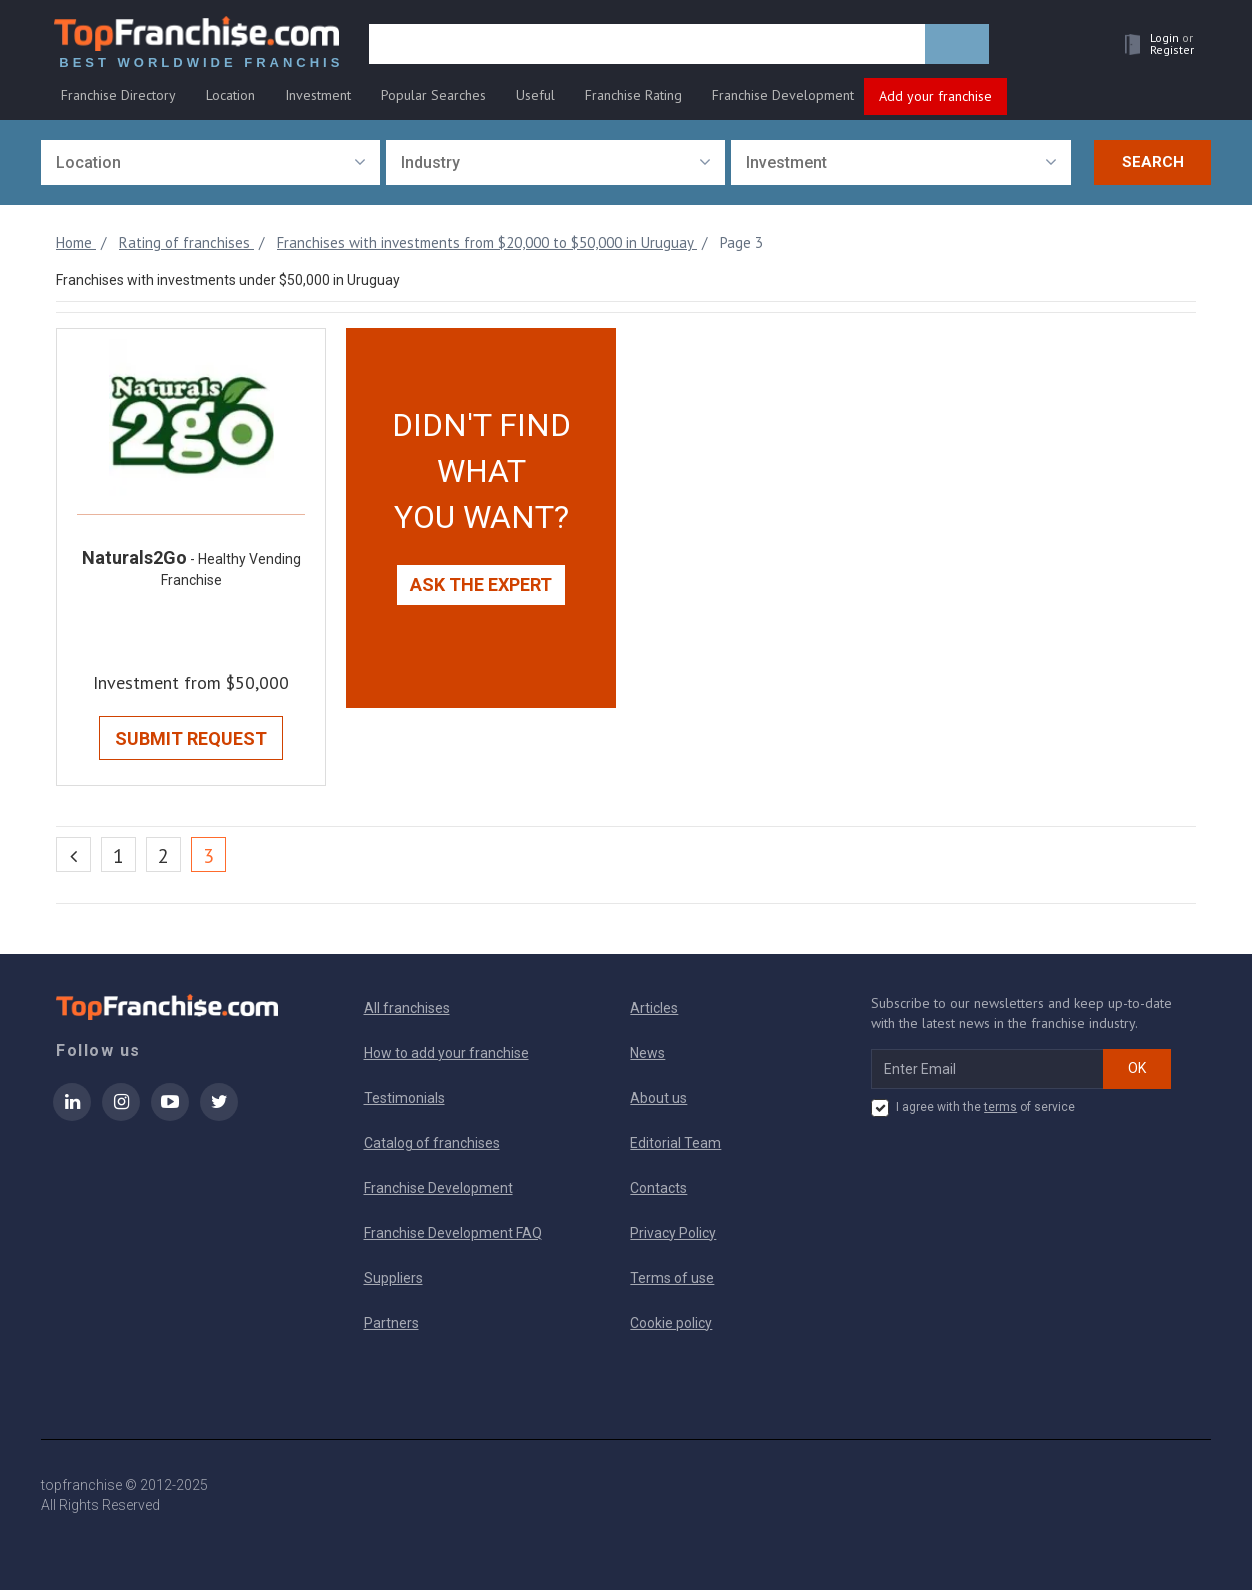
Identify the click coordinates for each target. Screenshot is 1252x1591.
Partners (391, 1324)
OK (1137, 1069)
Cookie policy (671, 1324)
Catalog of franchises (432, 1144)
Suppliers (393, 1279)
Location (230, 97)
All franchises (407, 1009)
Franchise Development (783, 97)
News (647, 1054)
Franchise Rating (633, 97)
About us (658, 1099)
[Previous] (73, 855)
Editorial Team (675, 1144)
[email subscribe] (987, 1070)
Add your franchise (935, 98)
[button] (1152, 46)
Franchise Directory (118, 97)
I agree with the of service (973, 1109)
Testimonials (404, 1099)
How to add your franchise (446, 1054)
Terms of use (672, 1279)
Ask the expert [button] (481, 585)
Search (1153, 163)
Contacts (658, 1189)
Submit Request (191, 739)
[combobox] (210, 163)
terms (1000, 1108)
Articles (654, 1009)
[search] (649, 47)
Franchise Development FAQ (453, 1234)
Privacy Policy (673, 1234)
